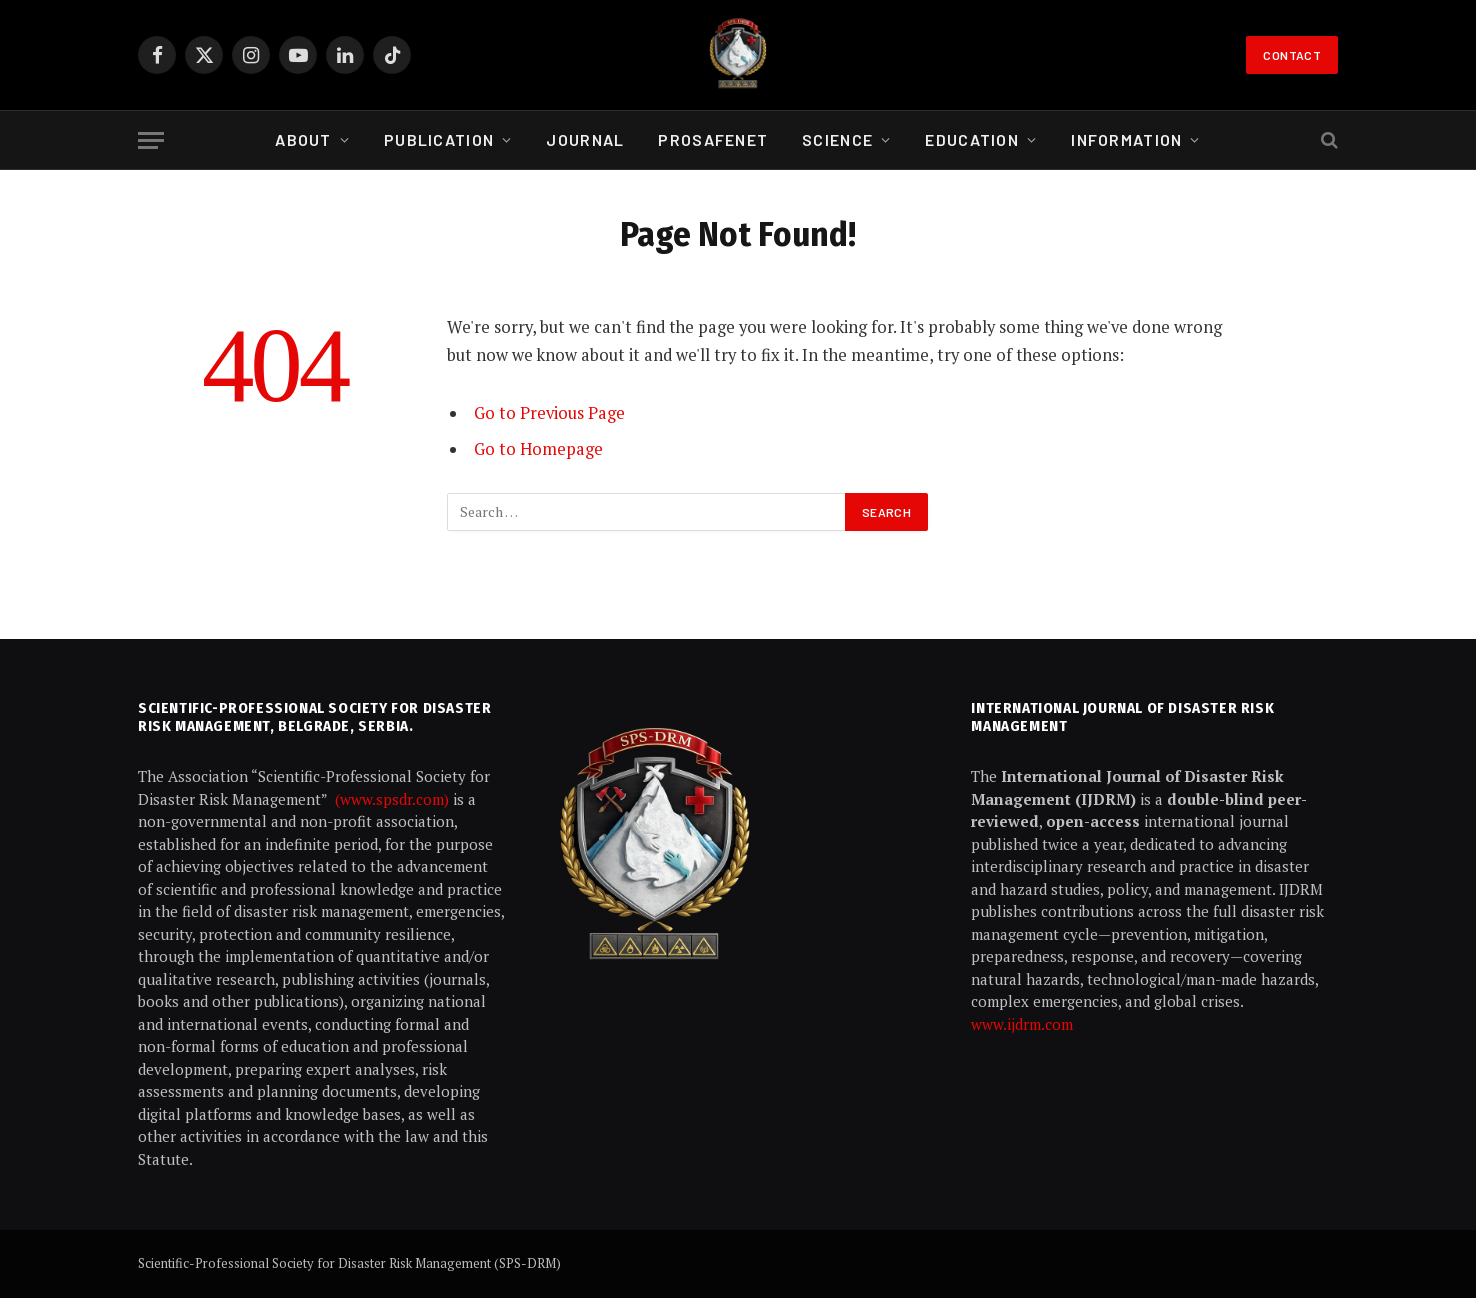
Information (1126, 139)
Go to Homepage (538, 449)
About (303, 139)
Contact (1292, 55)
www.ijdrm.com (1022, 1024)
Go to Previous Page (549, 413)
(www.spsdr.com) (394, 799)
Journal (585, 139)
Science (837, 139)
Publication (439, 139)
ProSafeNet (713, 139)
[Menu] (151, 140)
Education (972, 139)
